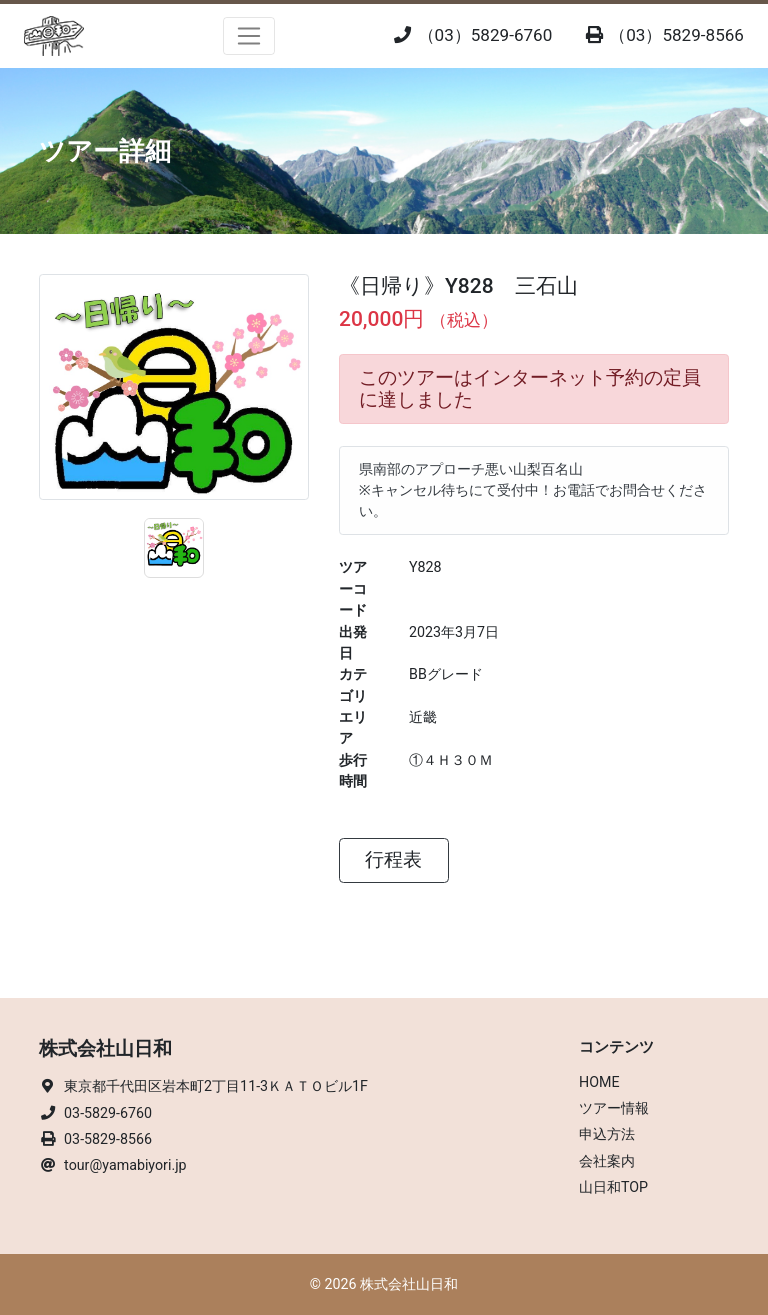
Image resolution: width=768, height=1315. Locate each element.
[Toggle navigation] (249, 36)
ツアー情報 (614, 1108)
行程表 (393, 860)
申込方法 (607, 1134)
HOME (599, 1082)
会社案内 (607, 1161)
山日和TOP (613, 1187)
